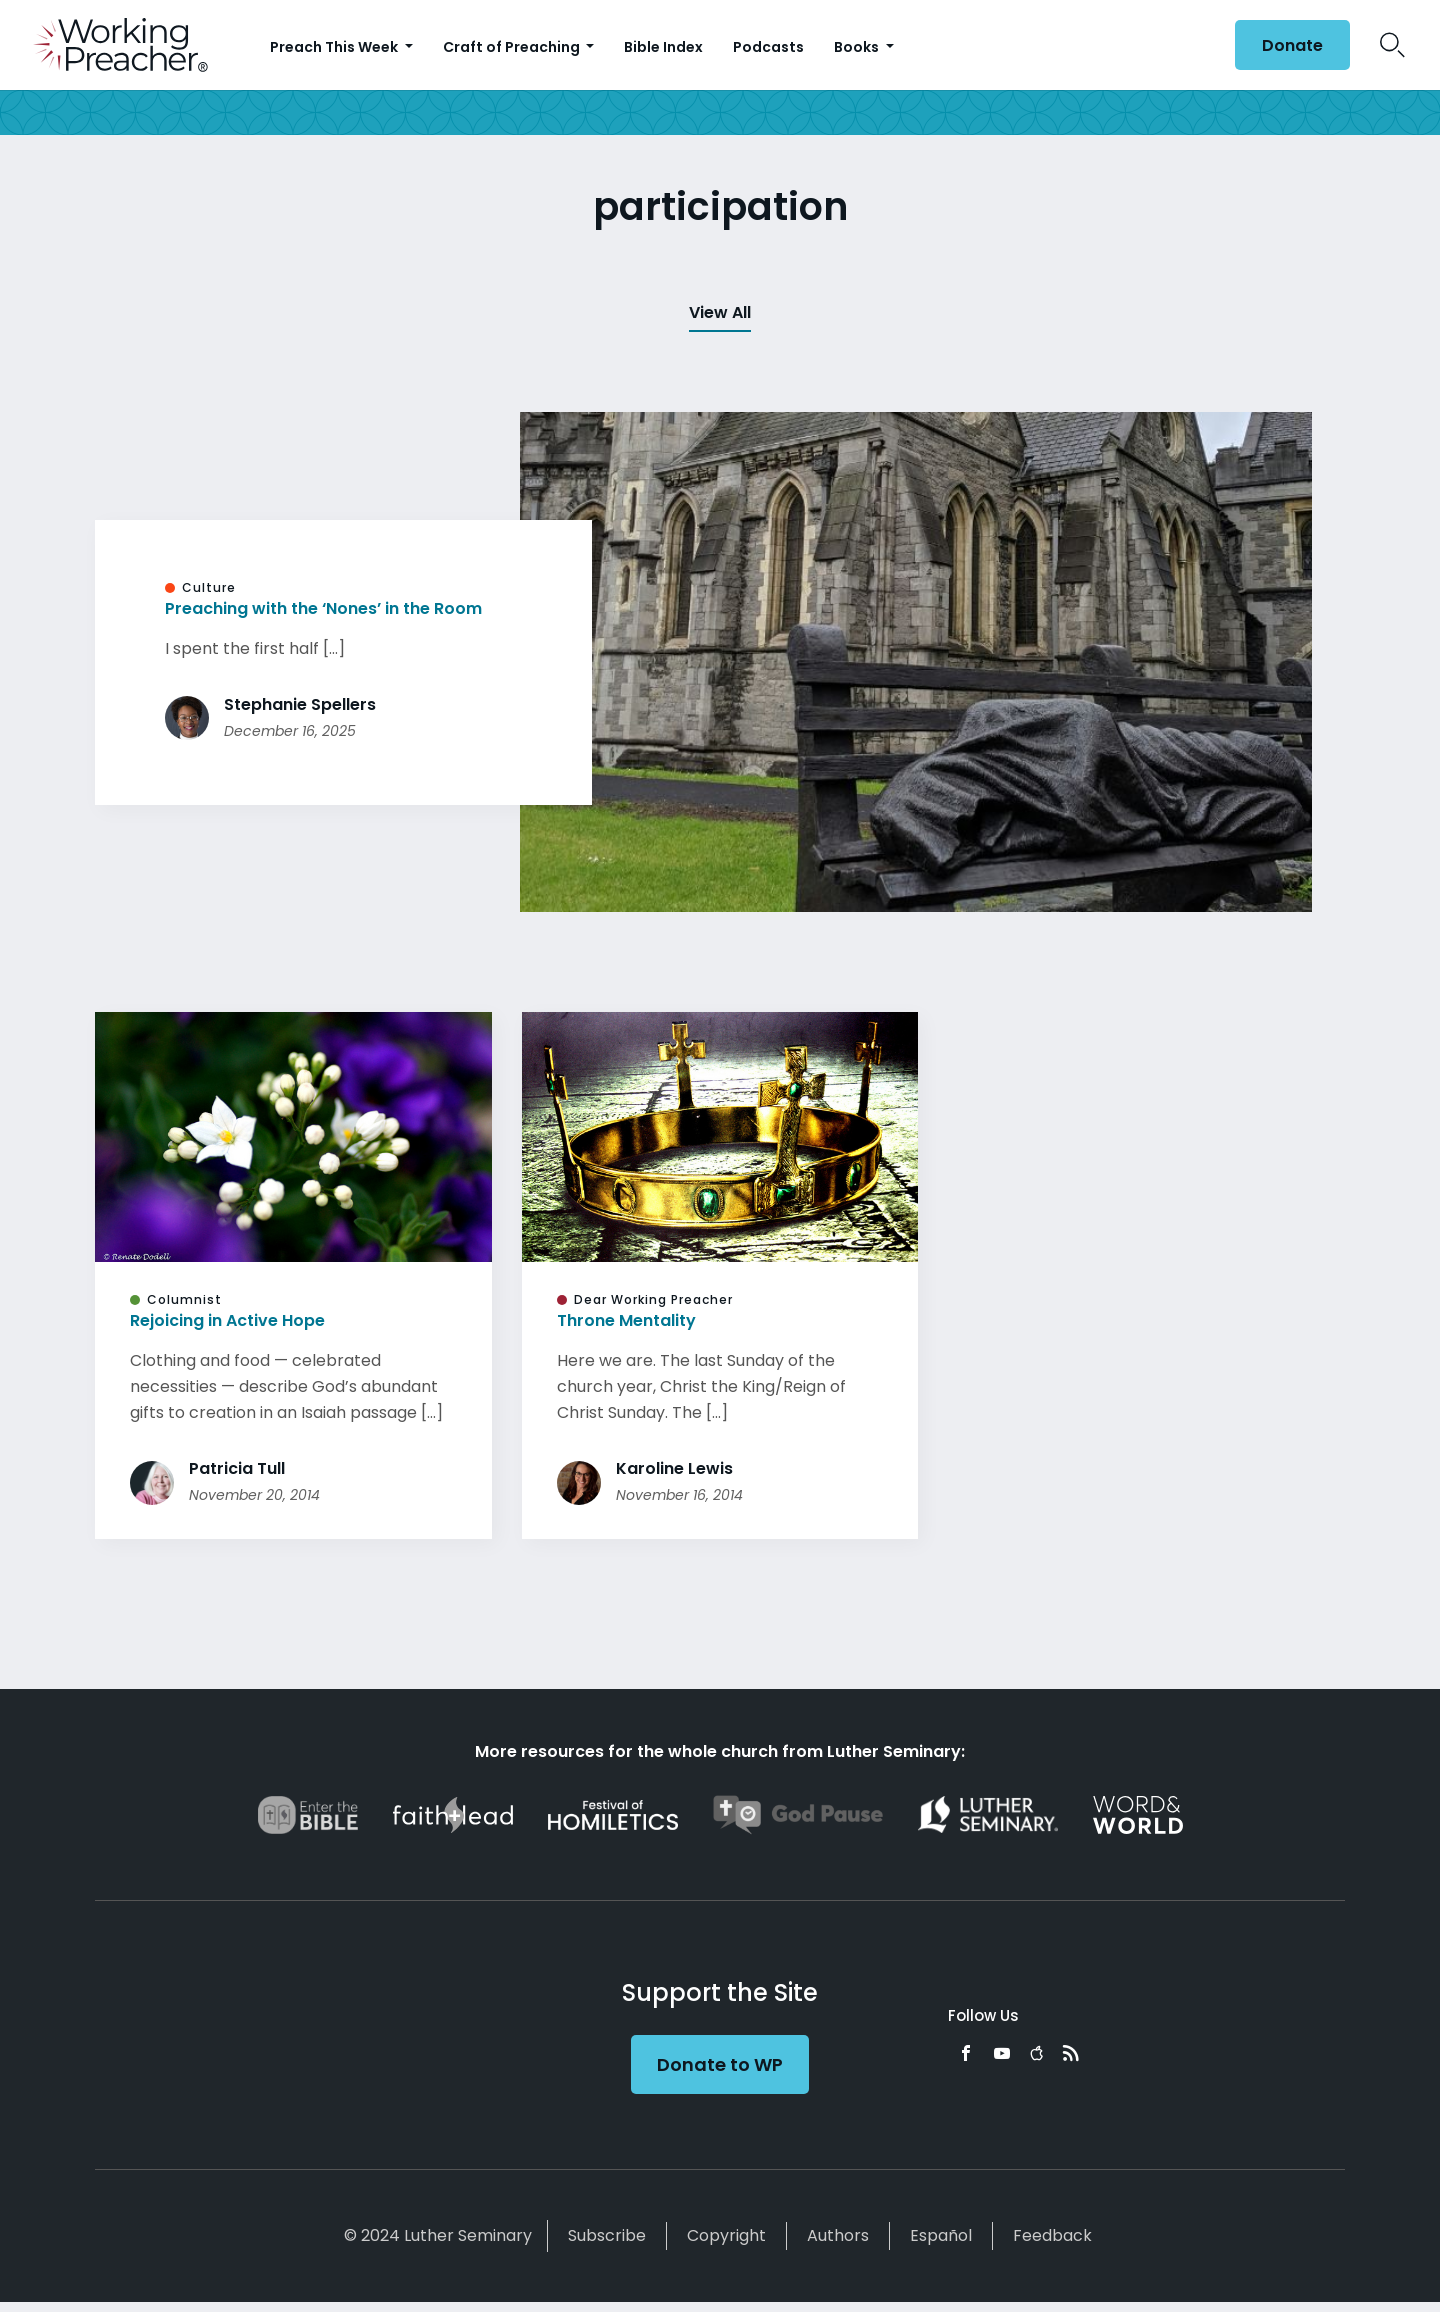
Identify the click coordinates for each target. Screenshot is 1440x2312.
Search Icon (1392, 45)
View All (720, 312)
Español (941, 2235)
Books (858, 47)
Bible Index (663, 47)
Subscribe (607, 2235)
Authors (838, 2235)
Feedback (1052, 2235)
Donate (1292, 45)
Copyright (726, 2235)
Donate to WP (720, 2064)
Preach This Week (335, 47)
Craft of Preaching (513, 47)
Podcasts (768, 47)
